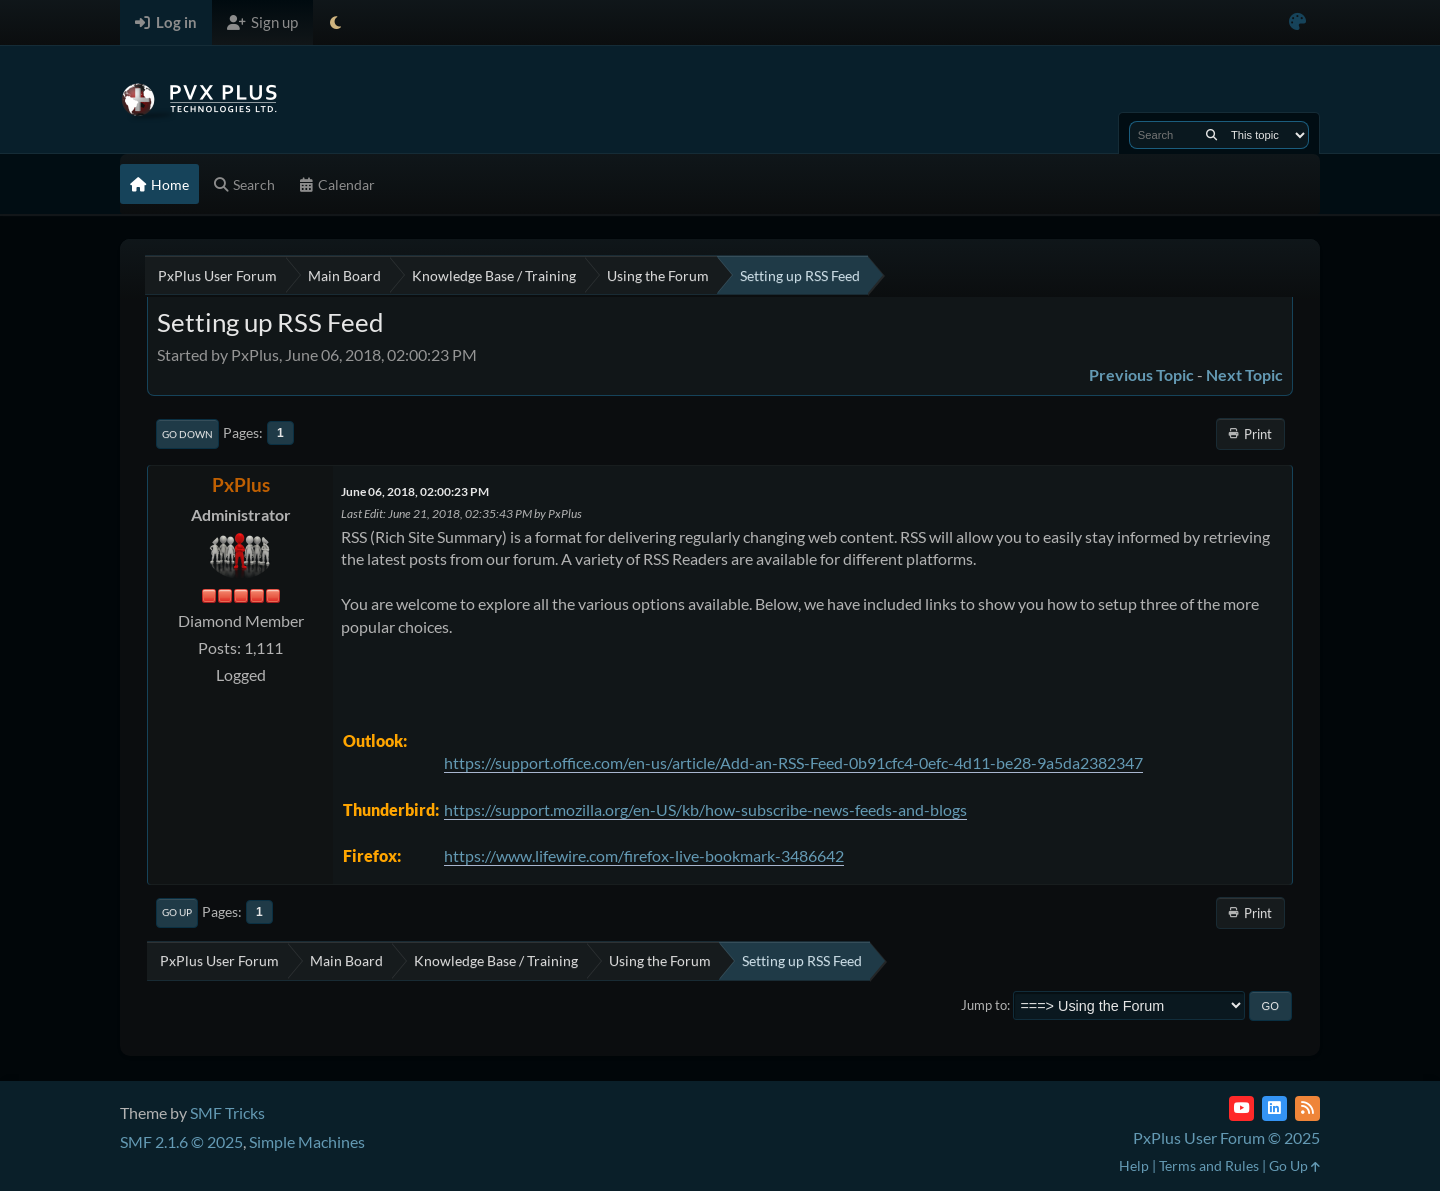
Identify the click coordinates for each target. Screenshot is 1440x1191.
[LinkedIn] (1274, 1108)
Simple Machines (307, 1141)
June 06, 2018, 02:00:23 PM (415, 491)
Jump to (984, 1005)
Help (1134, 1165)
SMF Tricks (227, 1112)
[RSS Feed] (1307, 1108)
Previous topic (1141, 374)
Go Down (187, 434)
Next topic (1244, 374)
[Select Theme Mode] (335, 22)
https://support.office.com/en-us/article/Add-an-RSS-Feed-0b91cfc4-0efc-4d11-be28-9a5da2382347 (793, 762)
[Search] (1211, 135)
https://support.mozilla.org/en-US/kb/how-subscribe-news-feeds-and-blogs (705, 809)
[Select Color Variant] (1297, 22)
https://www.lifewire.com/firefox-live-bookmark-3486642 (644, 855)
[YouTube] (1241, 1108)
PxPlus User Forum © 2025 (1226, 1137)
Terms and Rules (1209, 1165)
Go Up (177, 912)
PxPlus (241, 484)
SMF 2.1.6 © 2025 (181, 1141)
